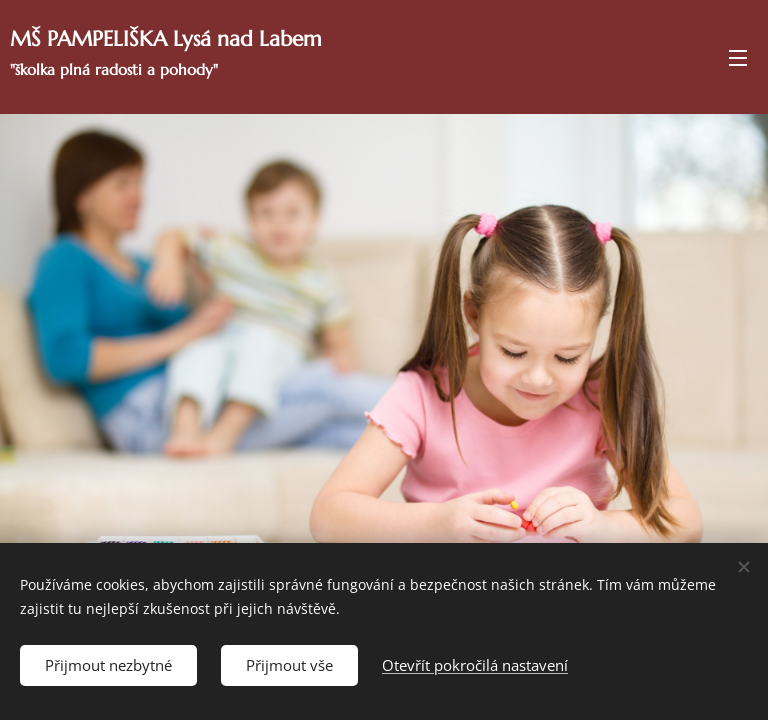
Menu (738, 58)
